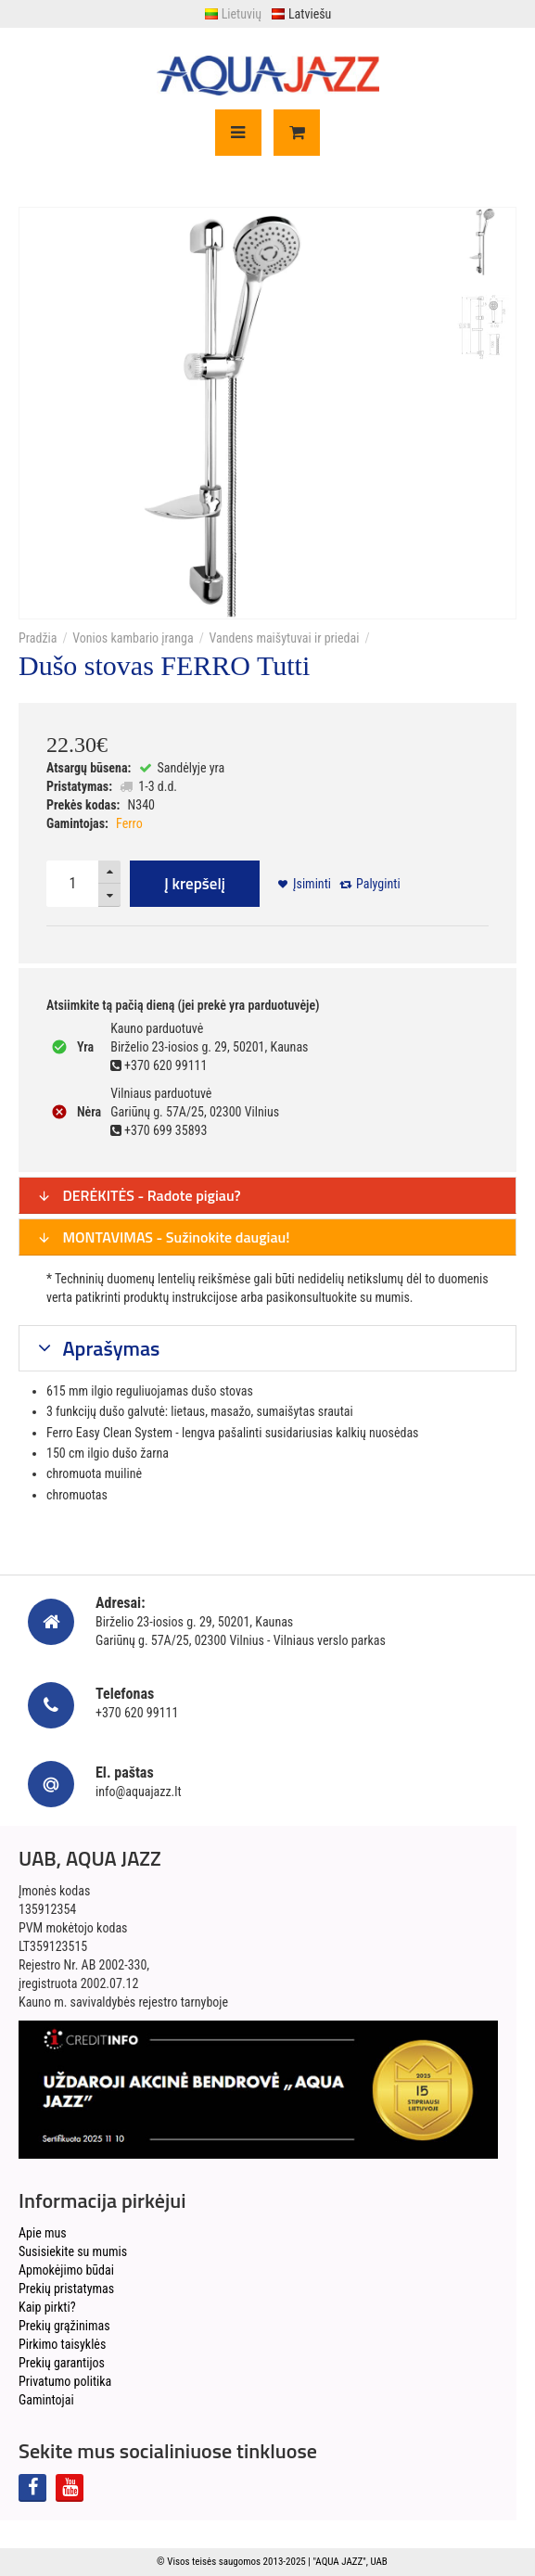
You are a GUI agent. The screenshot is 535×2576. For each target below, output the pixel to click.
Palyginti (378, 883)
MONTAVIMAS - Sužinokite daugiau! (163, 1237)
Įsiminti (312, 883)
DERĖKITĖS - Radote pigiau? (139, 1195)
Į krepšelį (194, 884)
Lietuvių (232, 13)
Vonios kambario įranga (132, 638)
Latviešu (301, 13)
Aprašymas (109, 1348)
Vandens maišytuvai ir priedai (284, 638)
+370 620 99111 (137, 1712)
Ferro (129, 823)
